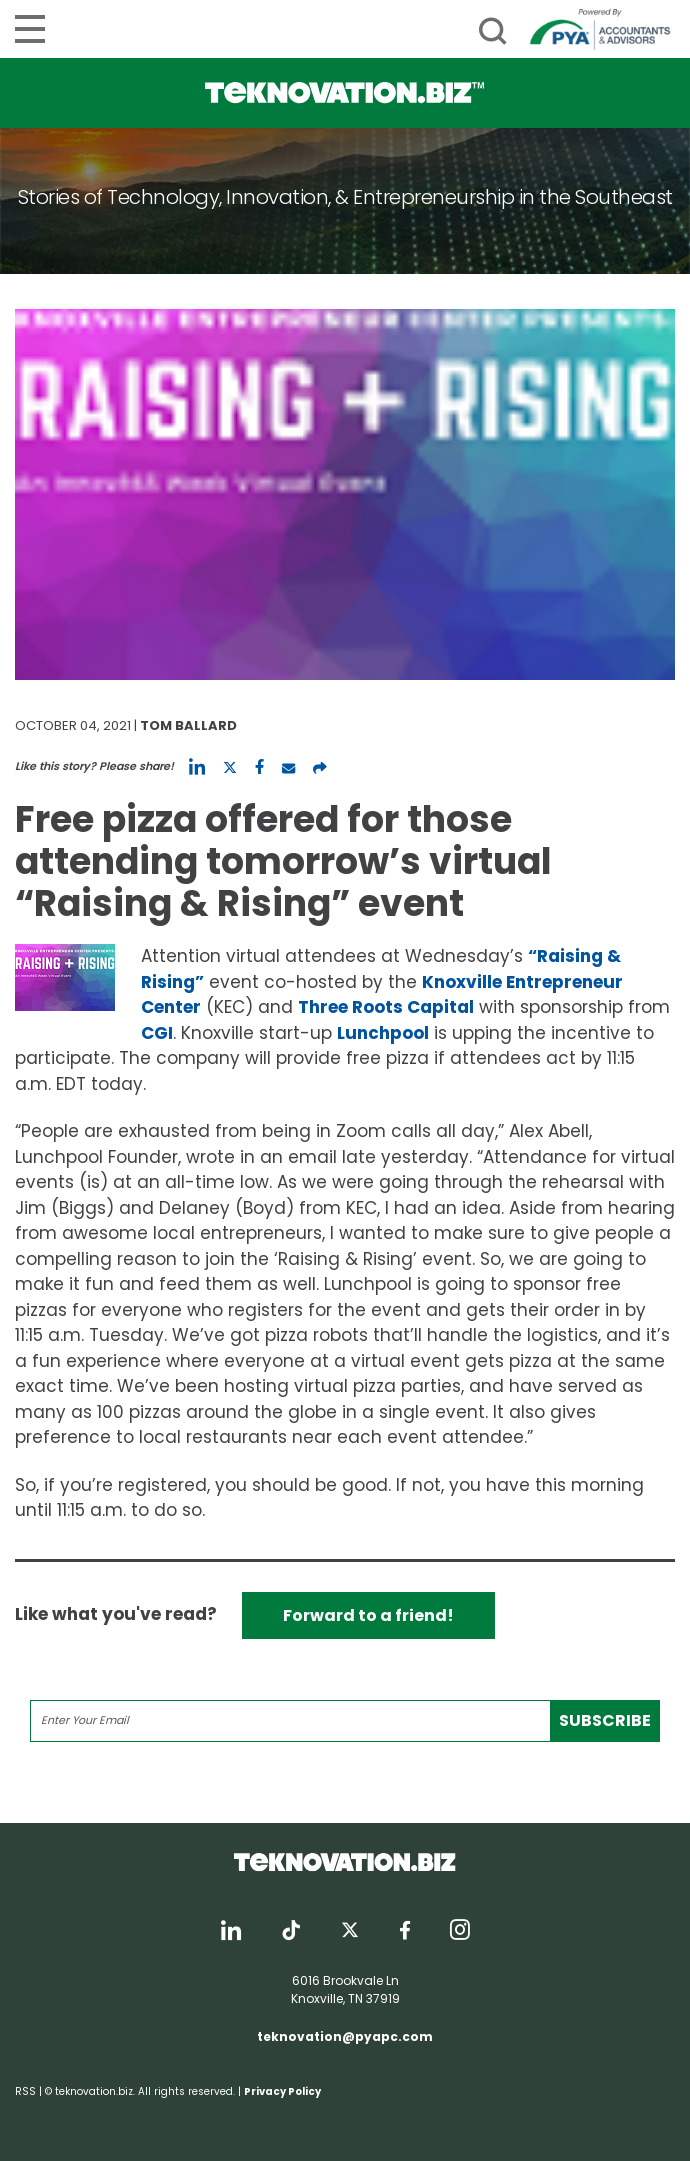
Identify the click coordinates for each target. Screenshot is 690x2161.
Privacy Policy (282, 2091)
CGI (157, 1033)
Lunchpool (383, 1033)
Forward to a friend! (368, 1615)
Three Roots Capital (386, 1007)
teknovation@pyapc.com (345, 2036)
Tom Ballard (188, 725)
